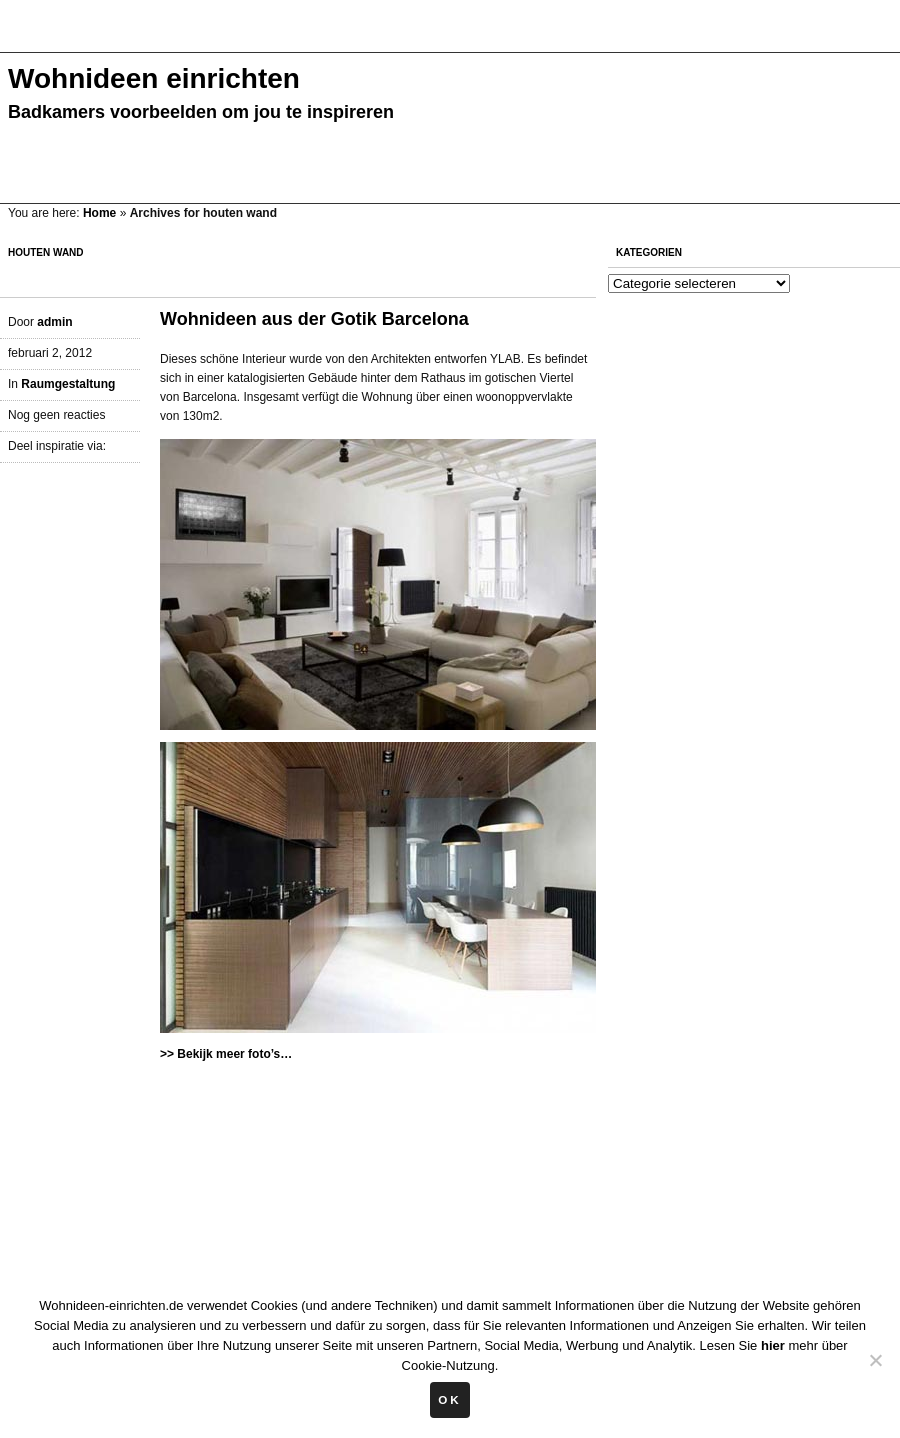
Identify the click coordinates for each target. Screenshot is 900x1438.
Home (99, 213)
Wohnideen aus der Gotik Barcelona (314, 319)
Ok (450, 1399)
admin (54, 322)
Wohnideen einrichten (154, 78)
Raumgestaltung (68, 384)
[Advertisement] (364, 37)
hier (773, 1345)
